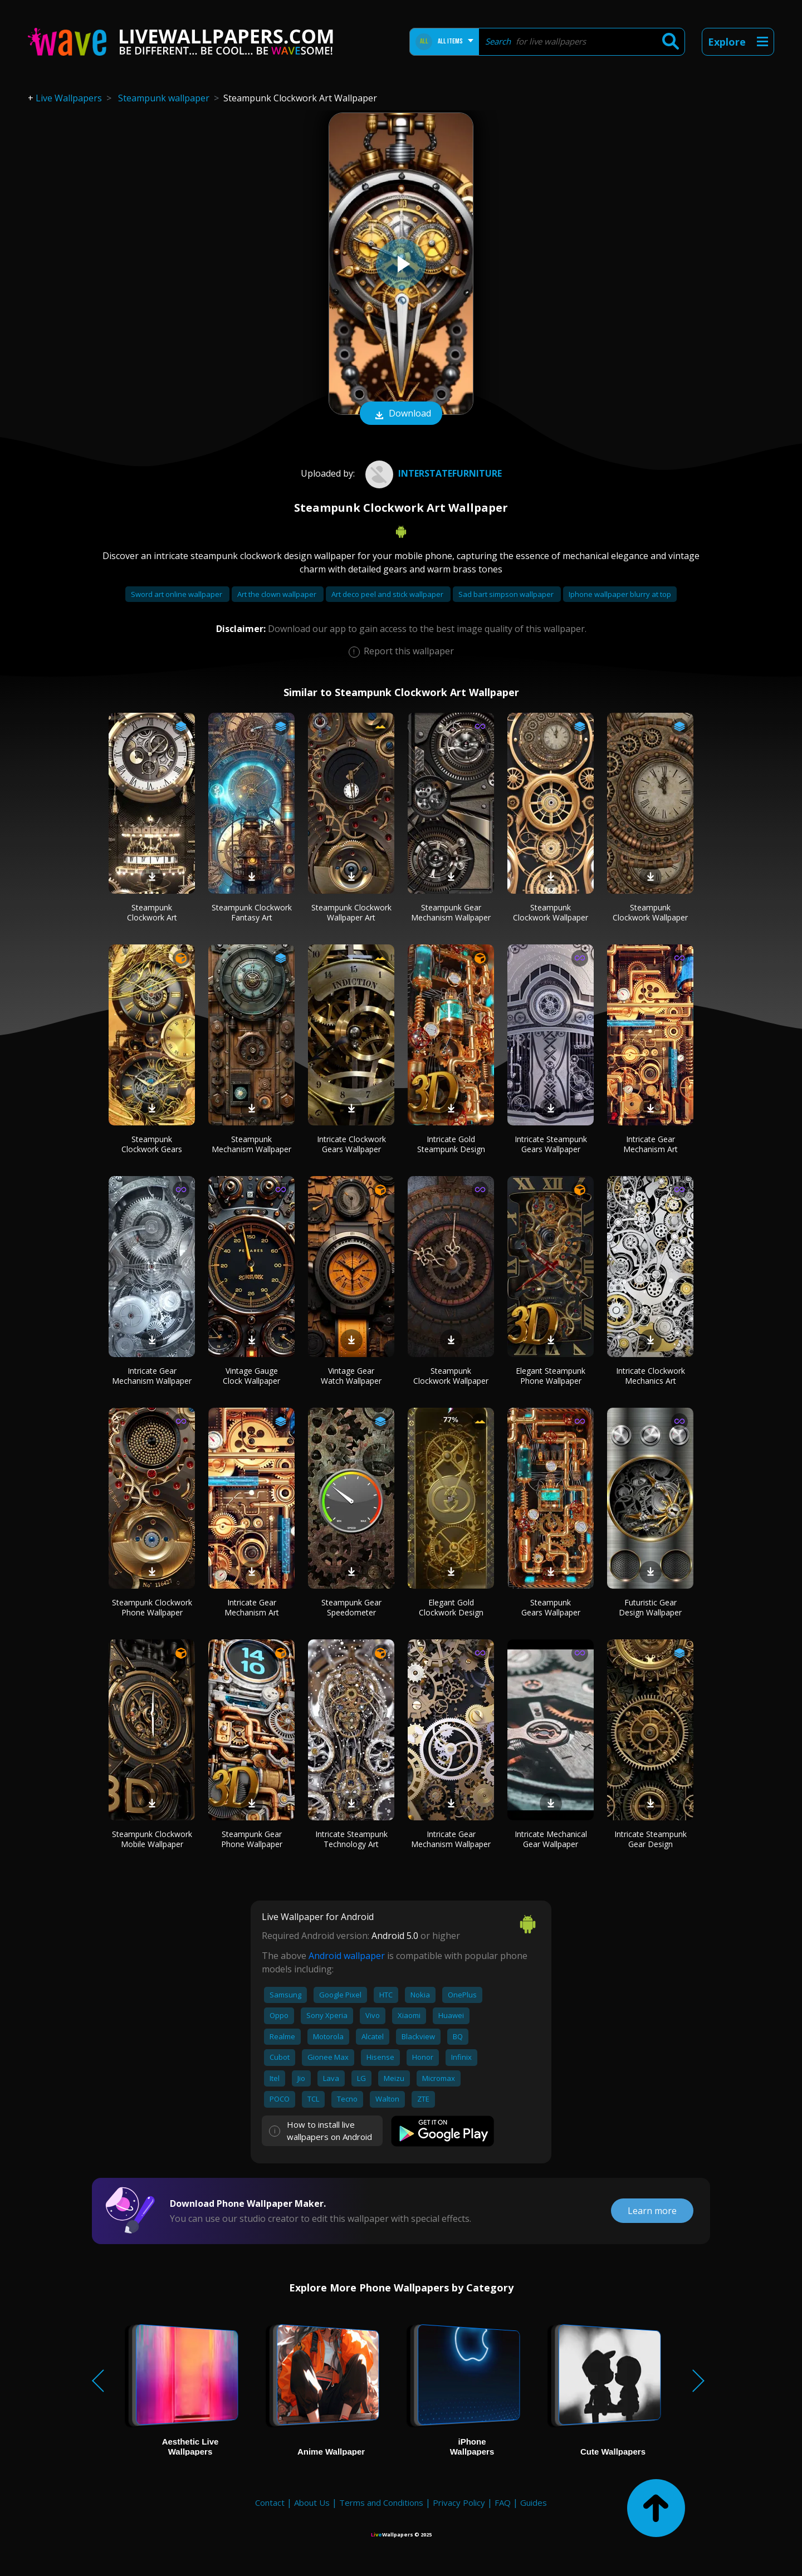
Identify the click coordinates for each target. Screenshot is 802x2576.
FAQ (503, 2502)
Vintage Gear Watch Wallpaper (351, 1375)
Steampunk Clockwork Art (152, 912)
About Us (312, 2502)
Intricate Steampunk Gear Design (650, 1839)
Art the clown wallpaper (277, 594)
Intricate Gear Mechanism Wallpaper (152, 1375)
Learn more (652, 2211)
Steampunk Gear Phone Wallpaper (251, 1839)
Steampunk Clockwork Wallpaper (550, 912)
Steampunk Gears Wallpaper (550, 1607)
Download (401, 414)
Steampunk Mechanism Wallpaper (251, 1144)
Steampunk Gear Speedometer (351, 1607)
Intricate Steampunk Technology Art (351, 1839)
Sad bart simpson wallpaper (506, 594)
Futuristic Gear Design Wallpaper (650, 1607)
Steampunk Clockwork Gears (151, 1144)
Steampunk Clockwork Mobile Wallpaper (152, 1839)
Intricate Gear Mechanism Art (650, 1144)
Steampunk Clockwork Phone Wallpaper (152, 1607)
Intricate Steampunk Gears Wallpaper (551, 1144)
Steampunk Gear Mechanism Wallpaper (451, 912)
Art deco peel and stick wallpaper (388, 594)
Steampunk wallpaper (163, 98)
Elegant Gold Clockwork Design (451, 1607)
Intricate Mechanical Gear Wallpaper (551, 1839)
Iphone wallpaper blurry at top (620, 594)
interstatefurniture (432, 473)
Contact (270, 2502)
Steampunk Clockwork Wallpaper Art (351, 912)
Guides (533, 2502)
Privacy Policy (459, 2502)
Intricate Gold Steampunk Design (451, 1144)
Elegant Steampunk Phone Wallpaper (550, 1375)
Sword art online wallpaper (177, 594)
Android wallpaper (347, 1956)
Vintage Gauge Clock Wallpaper (251, 1375)
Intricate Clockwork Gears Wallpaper (351, 1144)
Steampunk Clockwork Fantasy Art (252, 912)
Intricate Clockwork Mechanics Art (650, 1375)
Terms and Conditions (381, 2502)
